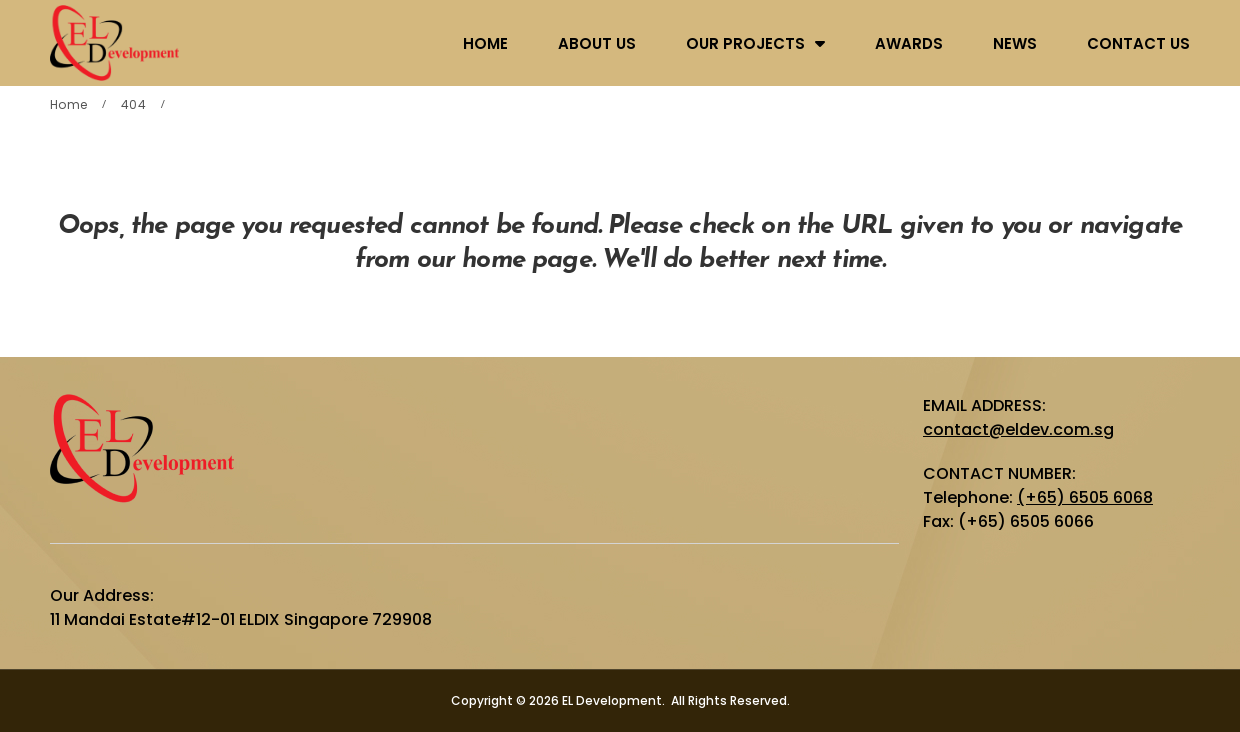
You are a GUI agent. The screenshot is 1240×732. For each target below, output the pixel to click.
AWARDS (909, 43)
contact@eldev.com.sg (1018, 429)
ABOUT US (597, 43)
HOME (485, 43)
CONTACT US (1138, 43)
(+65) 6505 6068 (1085, 497)
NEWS (1015, 43)
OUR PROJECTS (745, 43)
